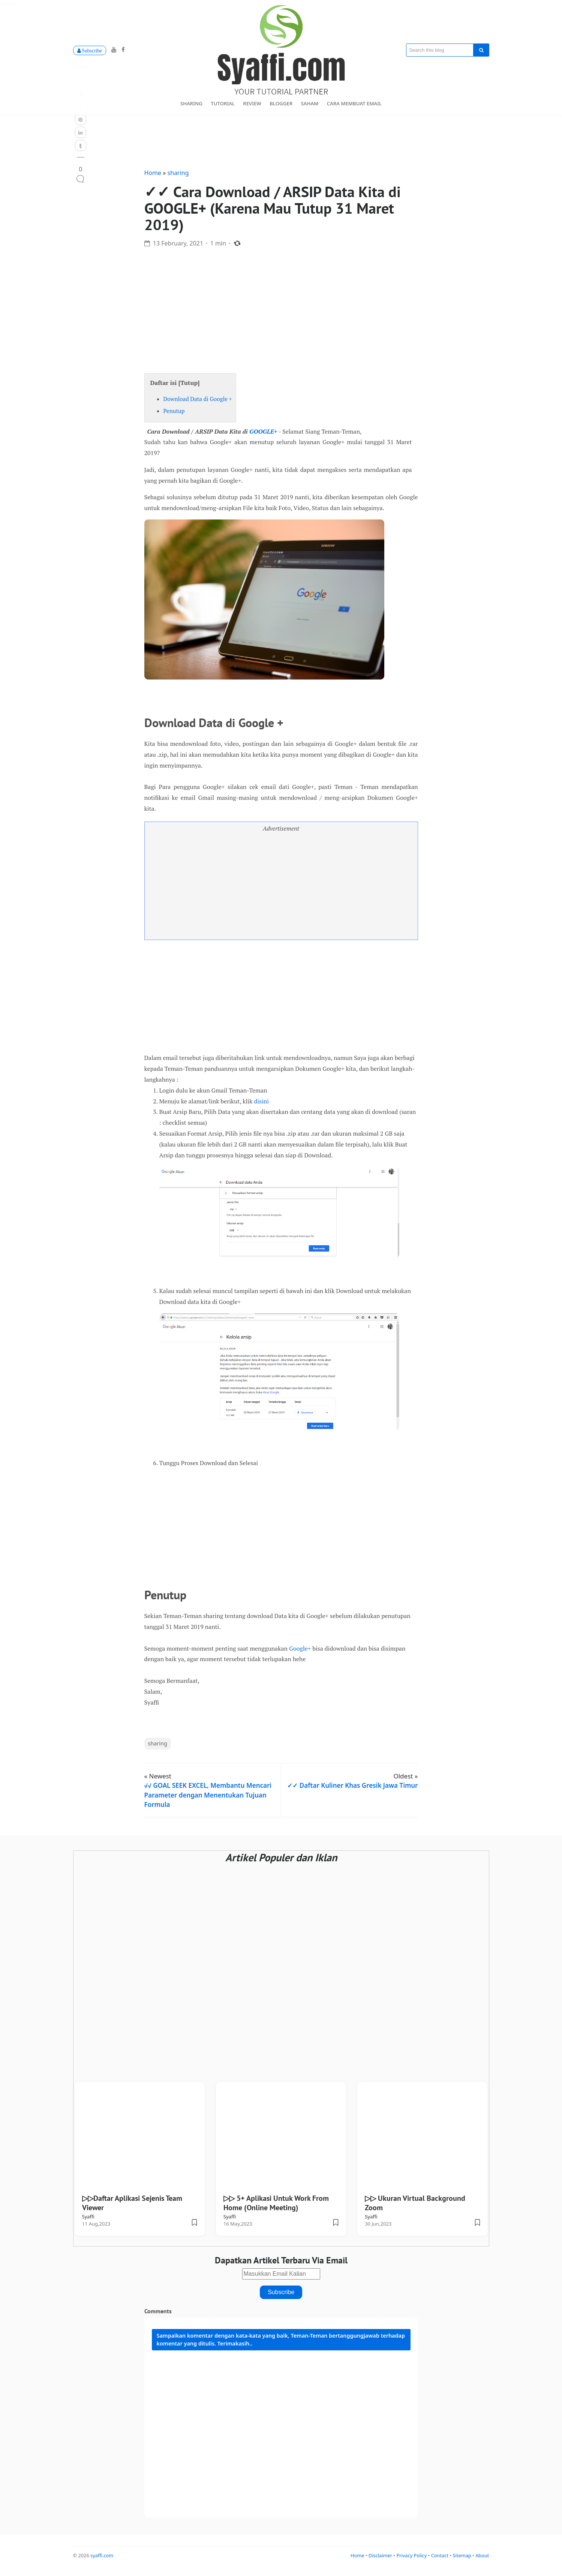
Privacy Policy (412, 2561)
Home (153, 179)
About (482, 2561)
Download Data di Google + (197, 405)
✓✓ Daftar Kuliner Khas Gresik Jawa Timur (352, 1791)
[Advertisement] (281, 312)
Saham (310, 103)
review (252, 103)
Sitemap (463, 2561)
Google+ (300, 1654)
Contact (440, 2561)
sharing (191, 103)
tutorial (223, 103)
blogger (281, 103)
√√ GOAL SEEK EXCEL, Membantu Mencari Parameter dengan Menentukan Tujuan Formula (208, 1801)
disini (261, 1107)
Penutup (174, 417)
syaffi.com (101, 2561)
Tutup (189, 389)
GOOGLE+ (263, 437)
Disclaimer (381, 2561)
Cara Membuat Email (354, 103)
